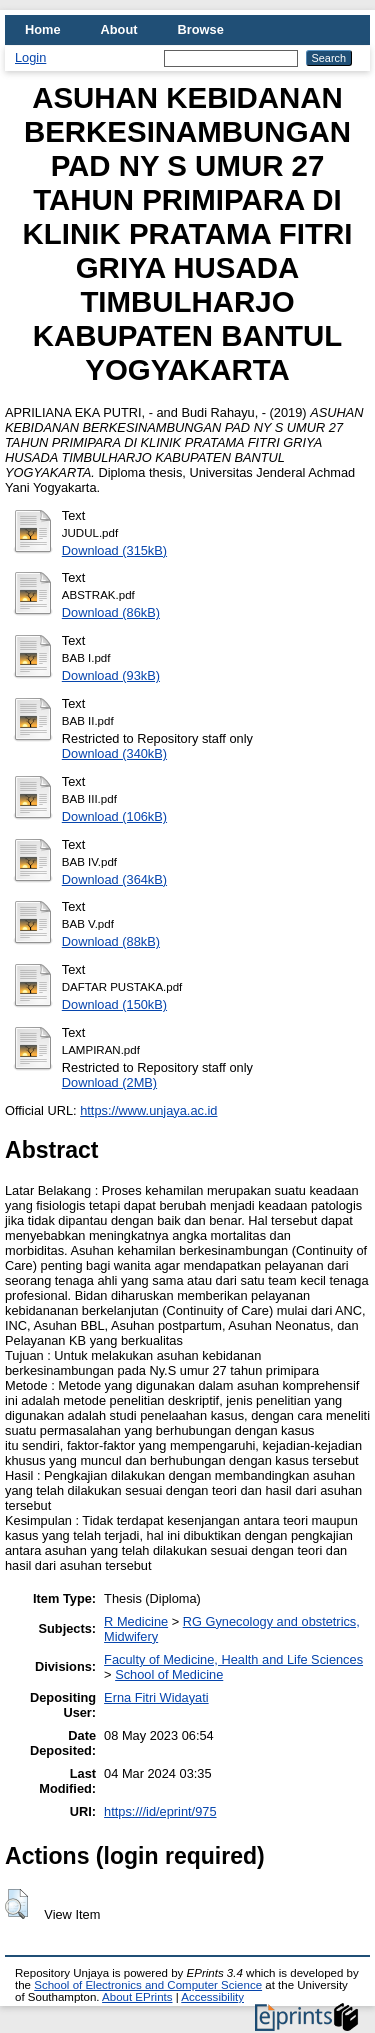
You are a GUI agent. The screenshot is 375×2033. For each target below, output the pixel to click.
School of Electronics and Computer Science (148, 1985)
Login (30, 57)
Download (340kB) (114, 753)
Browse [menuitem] (201, 29)
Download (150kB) (114, 1004)
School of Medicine (169, 1674)
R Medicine (136, 1621)
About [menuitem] (119, 29)
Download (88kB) (111, 941)
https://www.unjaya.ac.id (148, 1110)
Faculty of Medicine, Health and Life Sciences (233, 1659)
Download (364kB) (114, 879)
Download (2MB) (109, 1082)
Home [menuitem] (43, 29)
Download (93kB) (111, 675)
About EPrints (137, 1997)
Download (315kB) (114, 550)
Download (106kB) (114, 816)
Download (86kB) (111, 612)
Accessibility (212, 1997)
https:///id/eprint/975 (160, 1811)
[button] (16, 1904)
